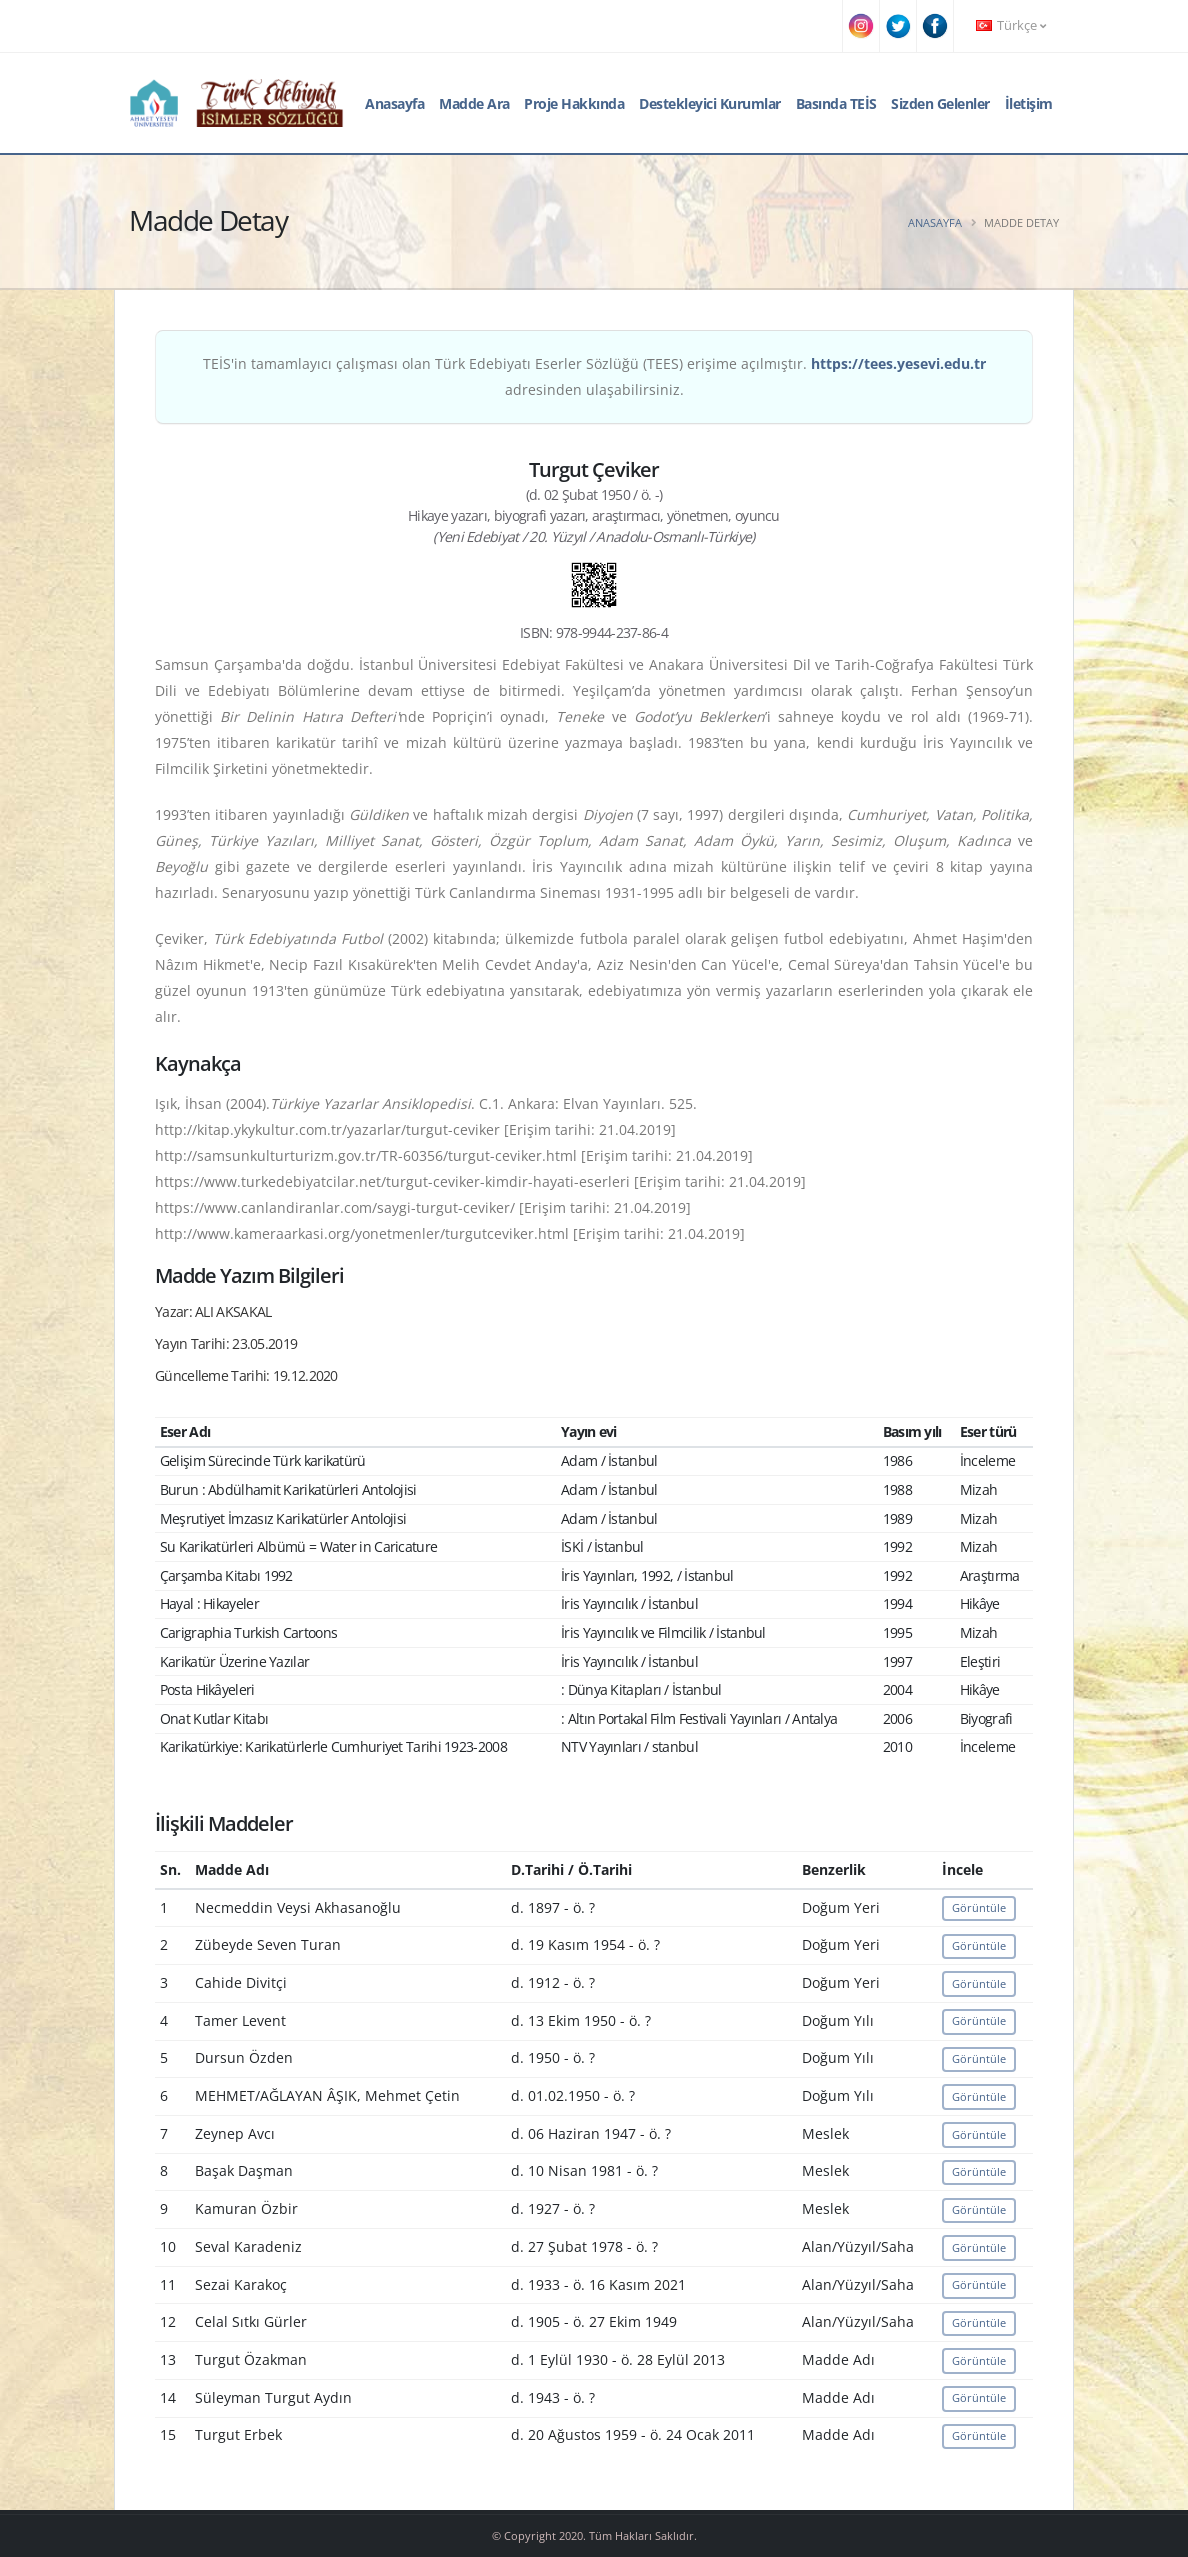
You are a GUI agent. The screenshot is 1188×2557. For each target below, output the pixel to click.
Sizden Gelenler (940, 103)
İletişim (1029, 103)
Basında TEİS (836, 103)
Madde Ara (474, 103)
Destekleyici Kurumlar (710, 103)
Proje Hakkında (574, 103)
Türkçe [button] (1011, 25)
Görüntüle (979, 1907)
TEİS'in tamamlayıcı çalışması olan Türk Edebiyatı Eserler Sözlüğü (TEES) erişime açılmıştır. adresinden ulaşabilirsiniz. (594, 376)
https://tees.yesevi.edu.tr (898, 363)
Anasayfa (394, 103)
